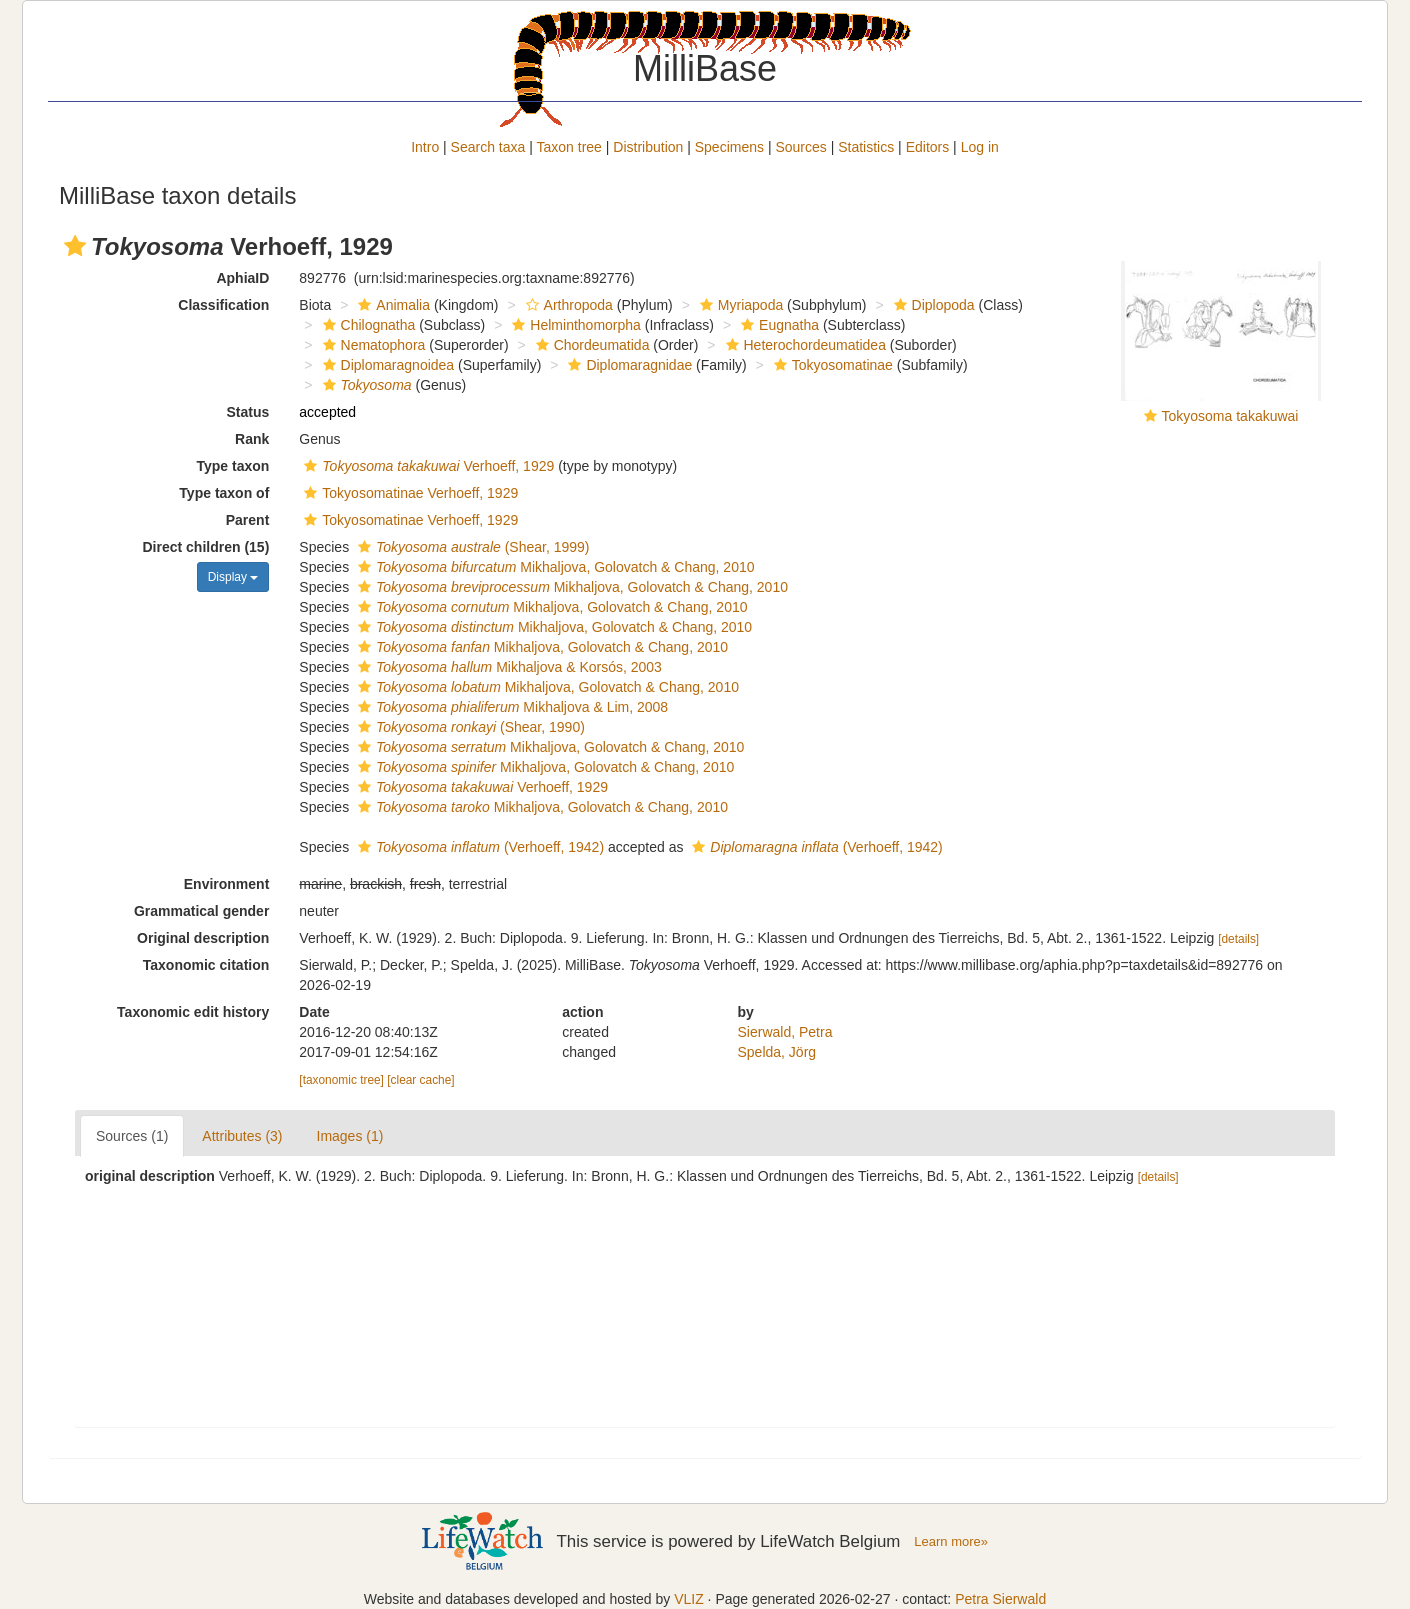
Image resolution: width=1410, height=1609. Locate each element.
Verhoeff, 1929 (426, 466)
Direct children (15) (206, 547)
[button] (75, 246)
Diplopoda (932, 305)
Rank (252, 439)
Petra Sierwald (1000, 1599)
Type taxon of (224, 493)
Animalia (391, 305)
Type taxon (232, 466)
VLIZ (689, 1599)
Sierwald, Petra (785, 1032)
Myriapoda (739, 305)
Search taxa (488, 147)
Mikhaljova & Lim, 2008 (510, 707)
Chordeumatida (590, 345)
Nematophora (372, 345)
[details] (1238, 939)
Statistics (866, 147)
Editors (928, 147)
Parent (248, 520)
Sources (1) (132, 1136)
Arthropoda (567, 305)
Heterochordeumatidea (803, 345)
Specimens (729, 147)
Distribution (648, 147)
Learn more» (951, 1541)
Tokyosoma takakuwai (1230, 416)
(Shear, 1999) (471, 547)
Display (233, 577)
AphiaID (242, 278)
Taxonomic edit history (193, 1012)
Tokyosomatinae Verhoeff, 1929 (408, 493)
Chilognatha (367, 325)
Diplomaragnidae (627, 365)
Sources (800, 147)
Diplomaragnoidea (386, 365)
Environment (227, 884)
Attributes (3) (242, 1136)
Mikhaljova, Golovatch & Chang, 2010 (553, 567)
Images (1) (350, 1136)
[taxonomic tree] (341, 1080)
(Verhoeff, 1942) (478, 847)
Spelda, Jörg (777, 1052)
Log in (980, 147)
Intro (425, 147)
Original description (203, 938)
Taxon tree (569, 147)
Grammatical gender (201, 911)
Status (248, 412)
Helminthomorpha (574, 325)
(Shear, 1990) (469, 727)
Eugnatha (777, 325)
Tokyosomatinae (831, 365)
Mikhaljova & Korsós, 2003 (507, 667)
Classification (223, 305)
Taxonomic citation (206, 965)
